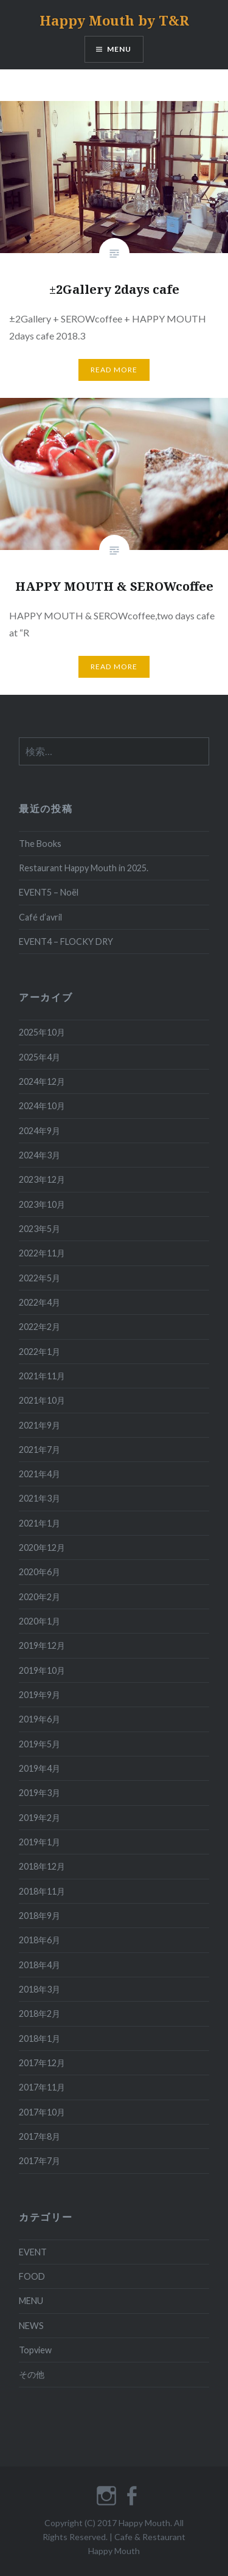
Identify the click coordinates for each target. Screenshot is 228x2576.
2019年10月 (42, 1670)
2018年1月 (39, 2038)
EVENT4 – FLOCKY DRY (66, 941)
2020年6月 (39, 1572)
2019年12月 (42, 1645)
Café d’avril (40, 917)
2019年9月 (39, 1695)
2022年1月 (39, 1351)
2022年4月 (39, 1302)
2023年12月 (42, 1179)
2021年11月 (42, 1376)
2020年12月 (42, 1547)
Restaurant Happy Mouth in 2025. (83, 868)
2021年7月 (39, 1449)
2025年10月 (42, 1032)
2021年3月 (39, 1498)
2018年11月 (42, 1891)
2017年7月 (39, 2161)
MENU (119, 49)
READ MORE (114, 369)
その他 (31, 2374)
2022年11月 (42, 1253)
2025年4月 (39, 1057)
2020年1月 (39, 1621)
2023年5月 (39, 1229)
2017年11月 (42, 2087)
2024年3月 (39, 1155)
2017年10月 (42, 2112)
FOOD (32, 2276)
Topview (35, 2350)
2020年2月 (39, 1597)
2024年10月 (42, 1106)
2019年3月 (39, 1793)
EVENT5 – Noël (48, 892)
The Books (40, 843)
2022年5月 (39, 1278)
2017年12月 (42, 2063)
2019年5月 (39, 1744)
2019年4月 (39, 1768)
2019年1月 (39, 1842)
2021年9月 (39, 1425)
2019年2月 (39, 1817)
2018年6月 (39, 1940)
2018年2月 (39, 2013)
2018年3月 (39, 1989)
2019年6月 (39, 1719)
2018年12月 (42, 1866)
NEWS (31, 2325)
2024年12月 (42, 1081)
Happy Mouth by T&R (114, 20)
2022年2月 (39, 1326)
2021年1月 (39, 1523)
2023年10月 (42, 1204)
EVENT (33, 2252)
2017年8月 (39, 2136)
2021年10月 (42, 1400)
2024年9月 (39, 1131)
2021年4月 (39, 1474)
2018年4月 (39, 1965)
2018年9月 (39, 1915)
